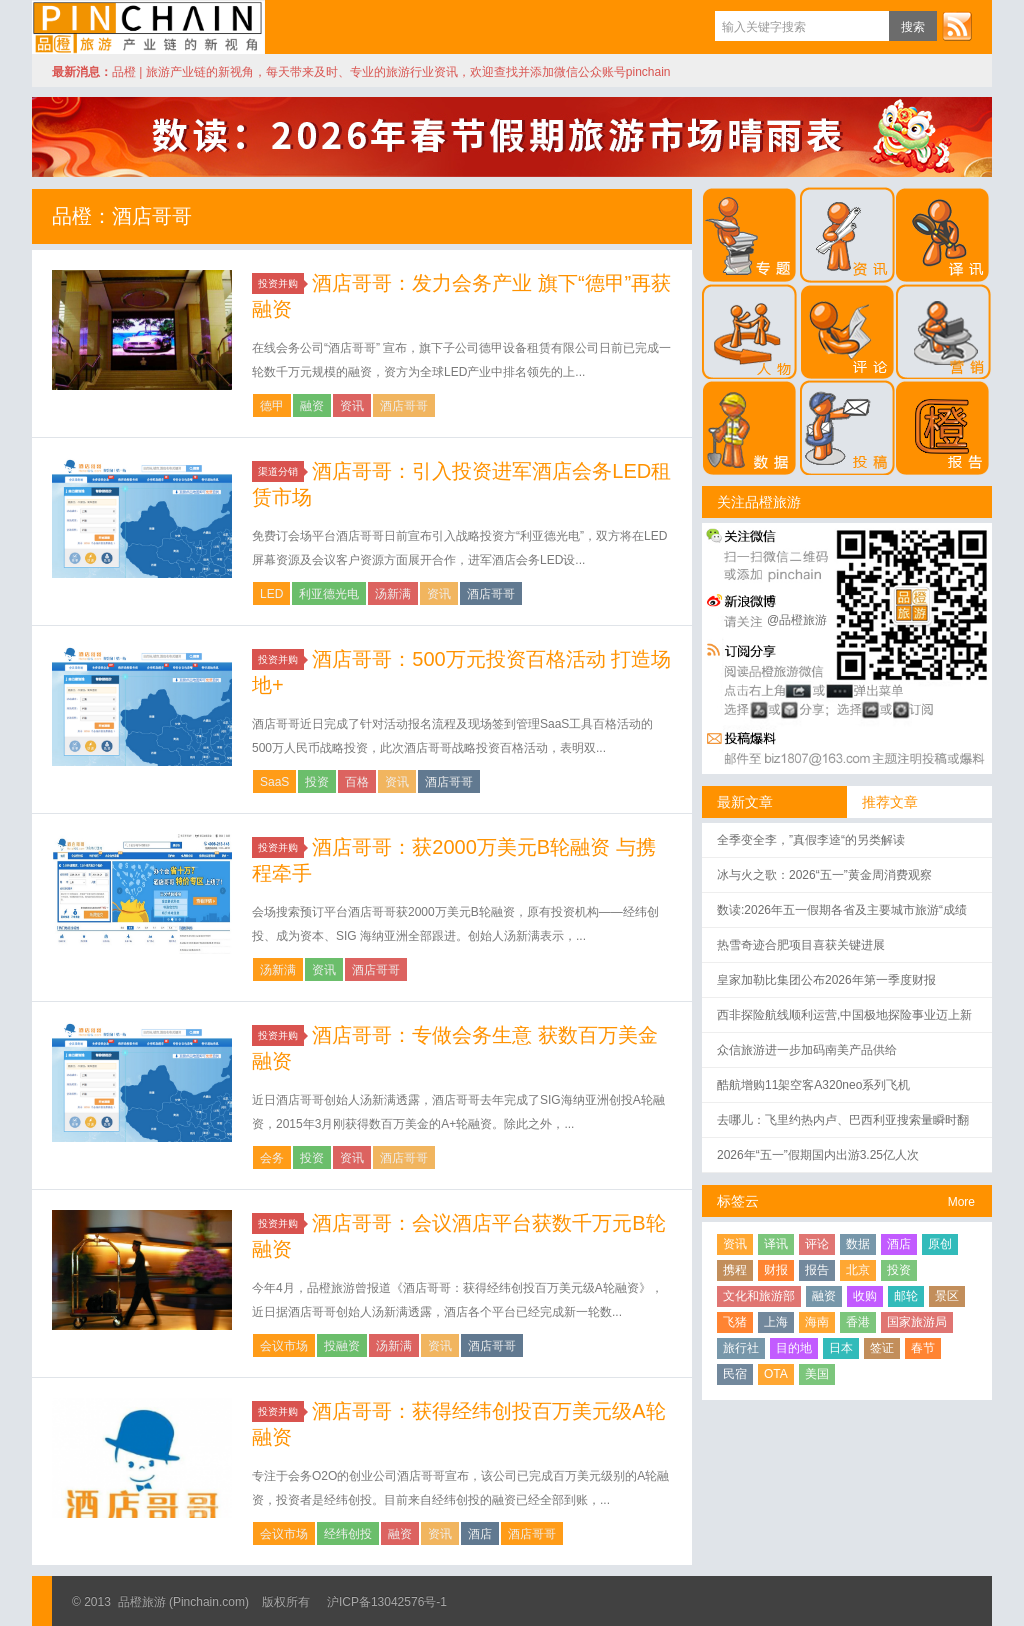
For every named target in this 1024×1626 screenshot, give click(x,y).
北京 (858, 1270)
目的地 (794, 1348)
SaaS (274, 782)
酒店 (480, 1534)
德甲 (272, 406)
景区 (947, 1296)
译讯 (776, 1244)
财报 (776, 1270)
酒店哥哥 (404, 406)
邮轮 (906, 1296)
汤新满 (393, 594)
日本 (841, 1348)
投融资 (342, 1346)
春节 (923, 1348)
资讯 (352, 406)
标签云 (738, 1201)
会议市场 (284, 1346)
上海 (776, 1322)
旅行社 (741, 1348)
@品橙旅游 (797, 620)
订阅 (957, 26)
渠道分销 (281, 471)
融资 (312, 406)
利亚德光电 (329, 594)
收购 (865, 1296)
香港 (858, 1322)
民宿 (735, 1374)
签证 (882, 1348)
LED (271, 594)
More (961, 1202)
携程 (735, 1270)
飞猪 (735, 1322)
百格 (357, 782)
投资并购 (281, 283)
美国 (817, 1374)
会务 (272, 1158)
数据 (858, 1244)
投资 (317, 782)
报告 (817, 1270)
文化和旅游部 (759, 1296)
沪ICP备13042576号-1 (387, 1602)
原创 (940, 1244)
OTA (776, 1374)
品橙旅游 (148, 27)
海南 (817, 1322)
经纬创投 (348, 1534)
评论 (817, 1244)
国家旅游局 (917, 1322)
